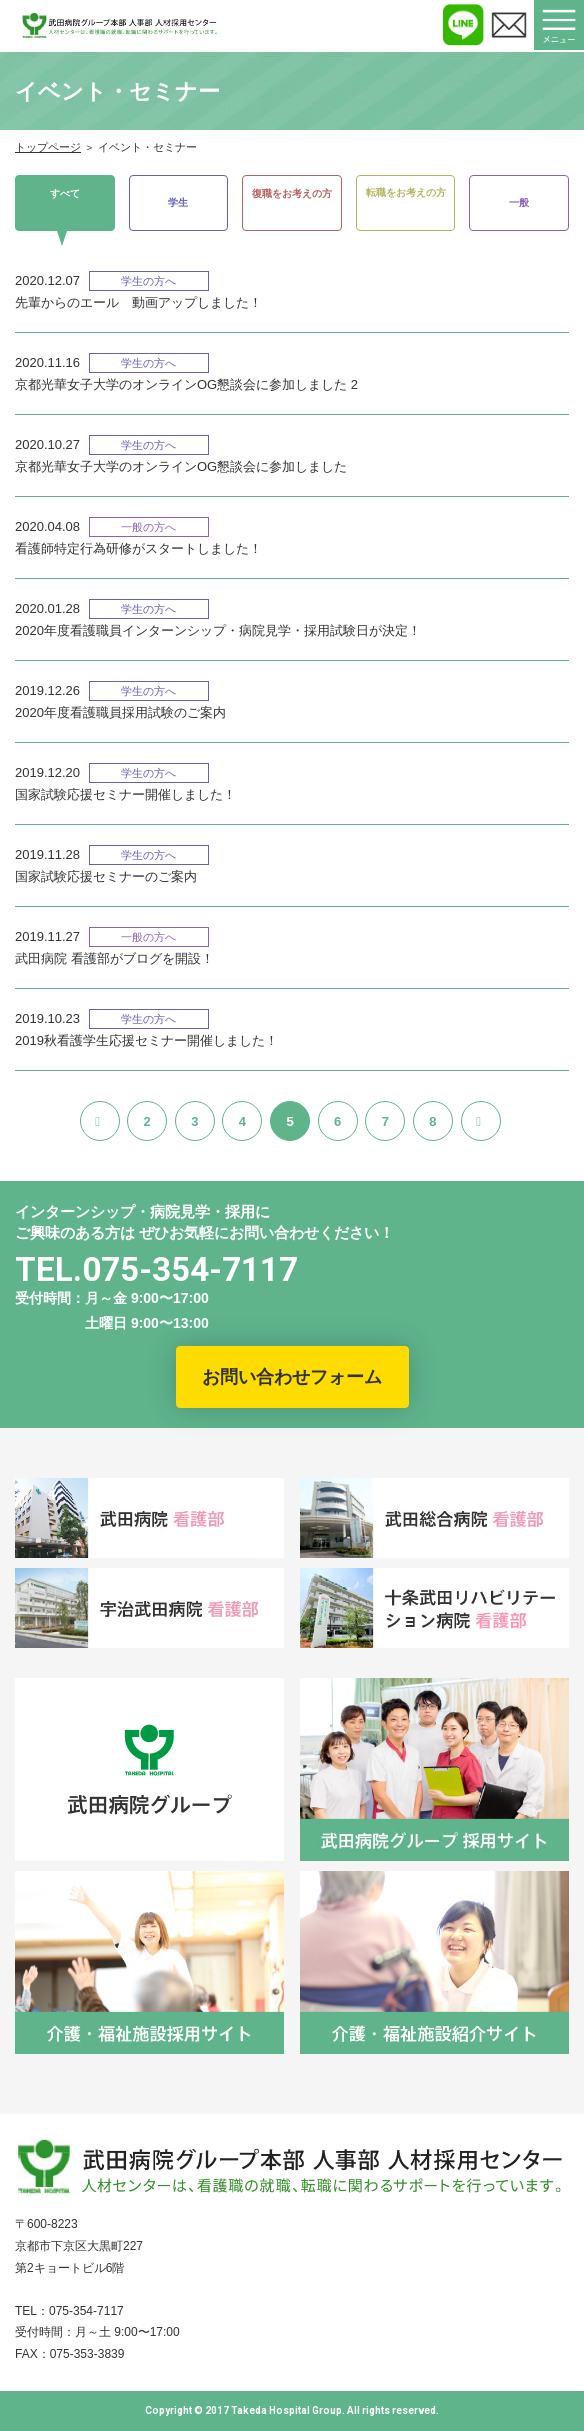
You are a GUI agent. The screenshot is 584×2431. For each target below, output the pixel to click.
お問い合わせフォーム (292, 1377)
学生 (178, 202)
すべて (65, 192)
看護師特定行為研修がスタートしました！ (138, 548)
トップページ (48, 147)
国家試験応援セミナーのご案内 (106, 876)
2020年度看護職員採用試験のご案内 (120, 712)
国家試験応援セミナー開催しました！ (125, 794)
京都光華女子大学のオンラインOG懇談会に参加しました (181, 466)
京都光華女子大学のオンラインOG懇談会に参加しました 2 (186, 384)
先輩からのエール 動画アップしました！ (138, 302)
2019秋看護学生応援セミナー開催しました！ (146, 1040)
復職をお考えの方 (292, 192)
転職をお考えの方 (406, 192)
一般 (519, 202)
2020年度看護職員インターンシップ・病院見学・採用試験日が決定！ (218, 630)
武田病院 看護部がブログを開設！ (114, 958)
